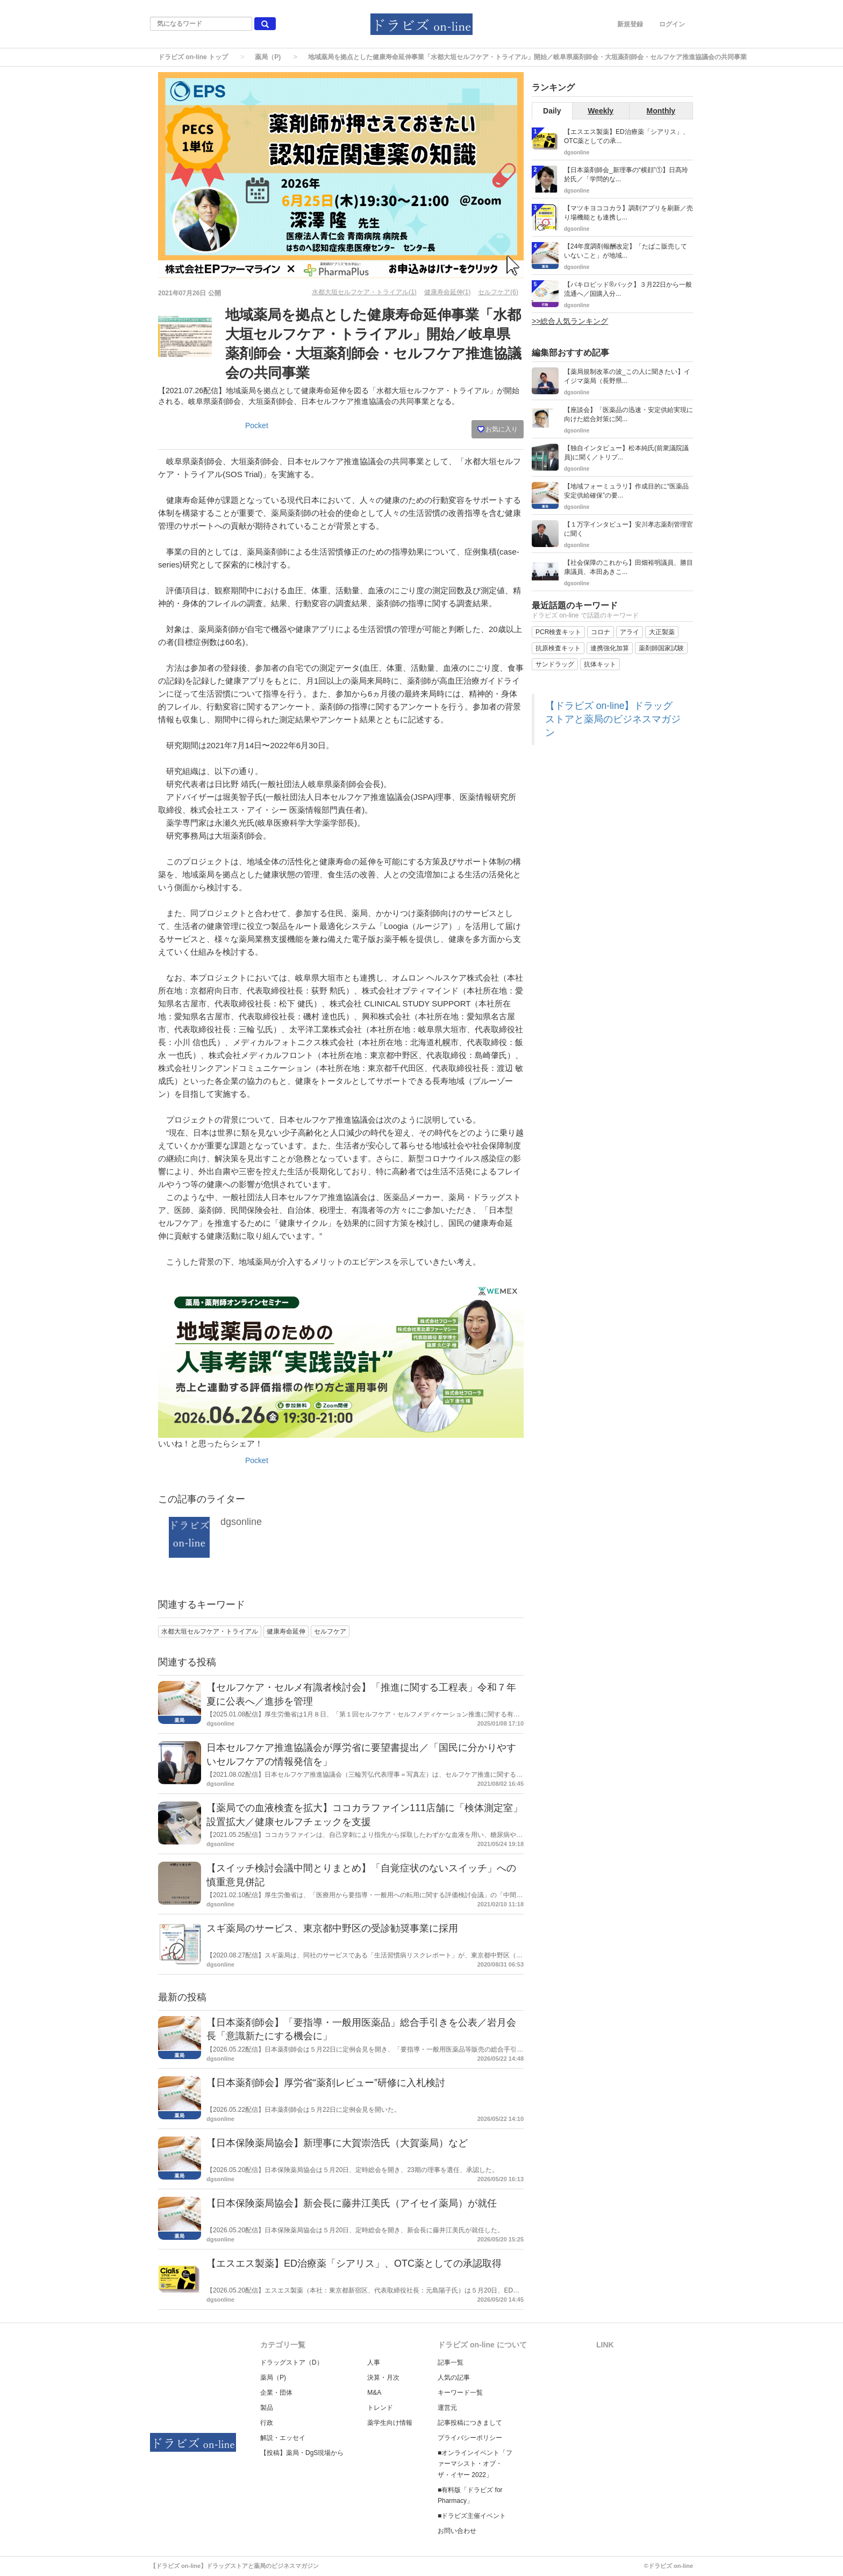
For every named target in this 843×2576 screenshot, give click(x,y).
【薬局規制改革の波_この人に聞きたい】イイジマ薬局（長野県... (627, 376)
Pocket (256, 425)
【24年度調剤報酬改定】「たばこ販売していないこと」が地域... (625, 251)
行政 (266, 2422)
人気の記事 (454, 2377)
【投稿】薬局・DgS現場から (302, 2453)
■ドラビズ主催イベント (472, 2516)
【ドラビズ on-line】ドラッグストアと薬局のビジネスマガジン (613, 719)
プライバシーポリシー (470, 2438)
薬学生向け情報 (389, 2422)
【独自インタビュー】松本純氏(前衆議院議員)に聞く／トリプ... (626, 452)
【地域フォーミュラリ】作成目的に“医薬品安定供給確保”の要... (626, 490)
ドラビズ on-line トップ (193, 57)
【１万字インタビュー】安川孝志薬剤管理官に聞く (628, 529)
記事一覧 (450, 2362)
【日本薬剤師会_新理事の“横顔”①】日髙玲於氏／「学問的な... (626, 174)
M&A (374, 2392)
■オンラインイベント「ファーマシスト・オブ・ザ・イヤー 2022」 (475, 2463)
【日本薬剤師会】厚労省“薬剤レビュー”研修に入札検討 (325, 2082)
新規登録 (630, 24)
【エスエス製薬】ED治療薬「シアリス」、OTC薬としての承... (626, 136)
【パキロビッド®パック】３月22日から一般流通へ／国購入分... (628, 289)
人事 (373, 2362)
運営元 (447, 2407)
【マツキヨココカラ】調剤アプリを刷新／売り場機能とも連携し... (628, 212)
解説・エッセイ (282, 2438)
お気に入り (497, 429)
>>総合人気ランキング (570, 321)
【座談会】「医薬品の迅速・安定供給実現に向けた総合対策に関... (628, 414)
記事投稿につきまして (470, 2422)
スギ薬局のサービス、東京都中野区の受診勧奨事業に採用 (332, 1928)
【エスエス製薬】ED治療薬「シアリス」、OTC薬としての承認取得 (354, 2263)
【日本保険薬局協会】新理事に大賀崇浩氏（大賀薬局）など (337, 2143)
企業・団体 (276, 2392)
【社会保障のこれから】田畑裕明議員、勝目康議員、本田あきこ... (628, 567)
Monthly (661, 111)
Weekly (600, 111)
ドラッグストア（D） (291, 2362)
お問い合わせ (457, 2531)
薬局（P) (268, 57)
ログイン (672, 24)
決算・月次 (383, 2377)
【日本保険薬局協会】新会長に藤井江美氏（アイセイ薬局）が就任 (351, 2203)
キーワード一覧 (460, 2392)
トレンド (380, 2407)
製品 (266, 2407)
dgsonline (241, 1521)
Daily (552, 111)
